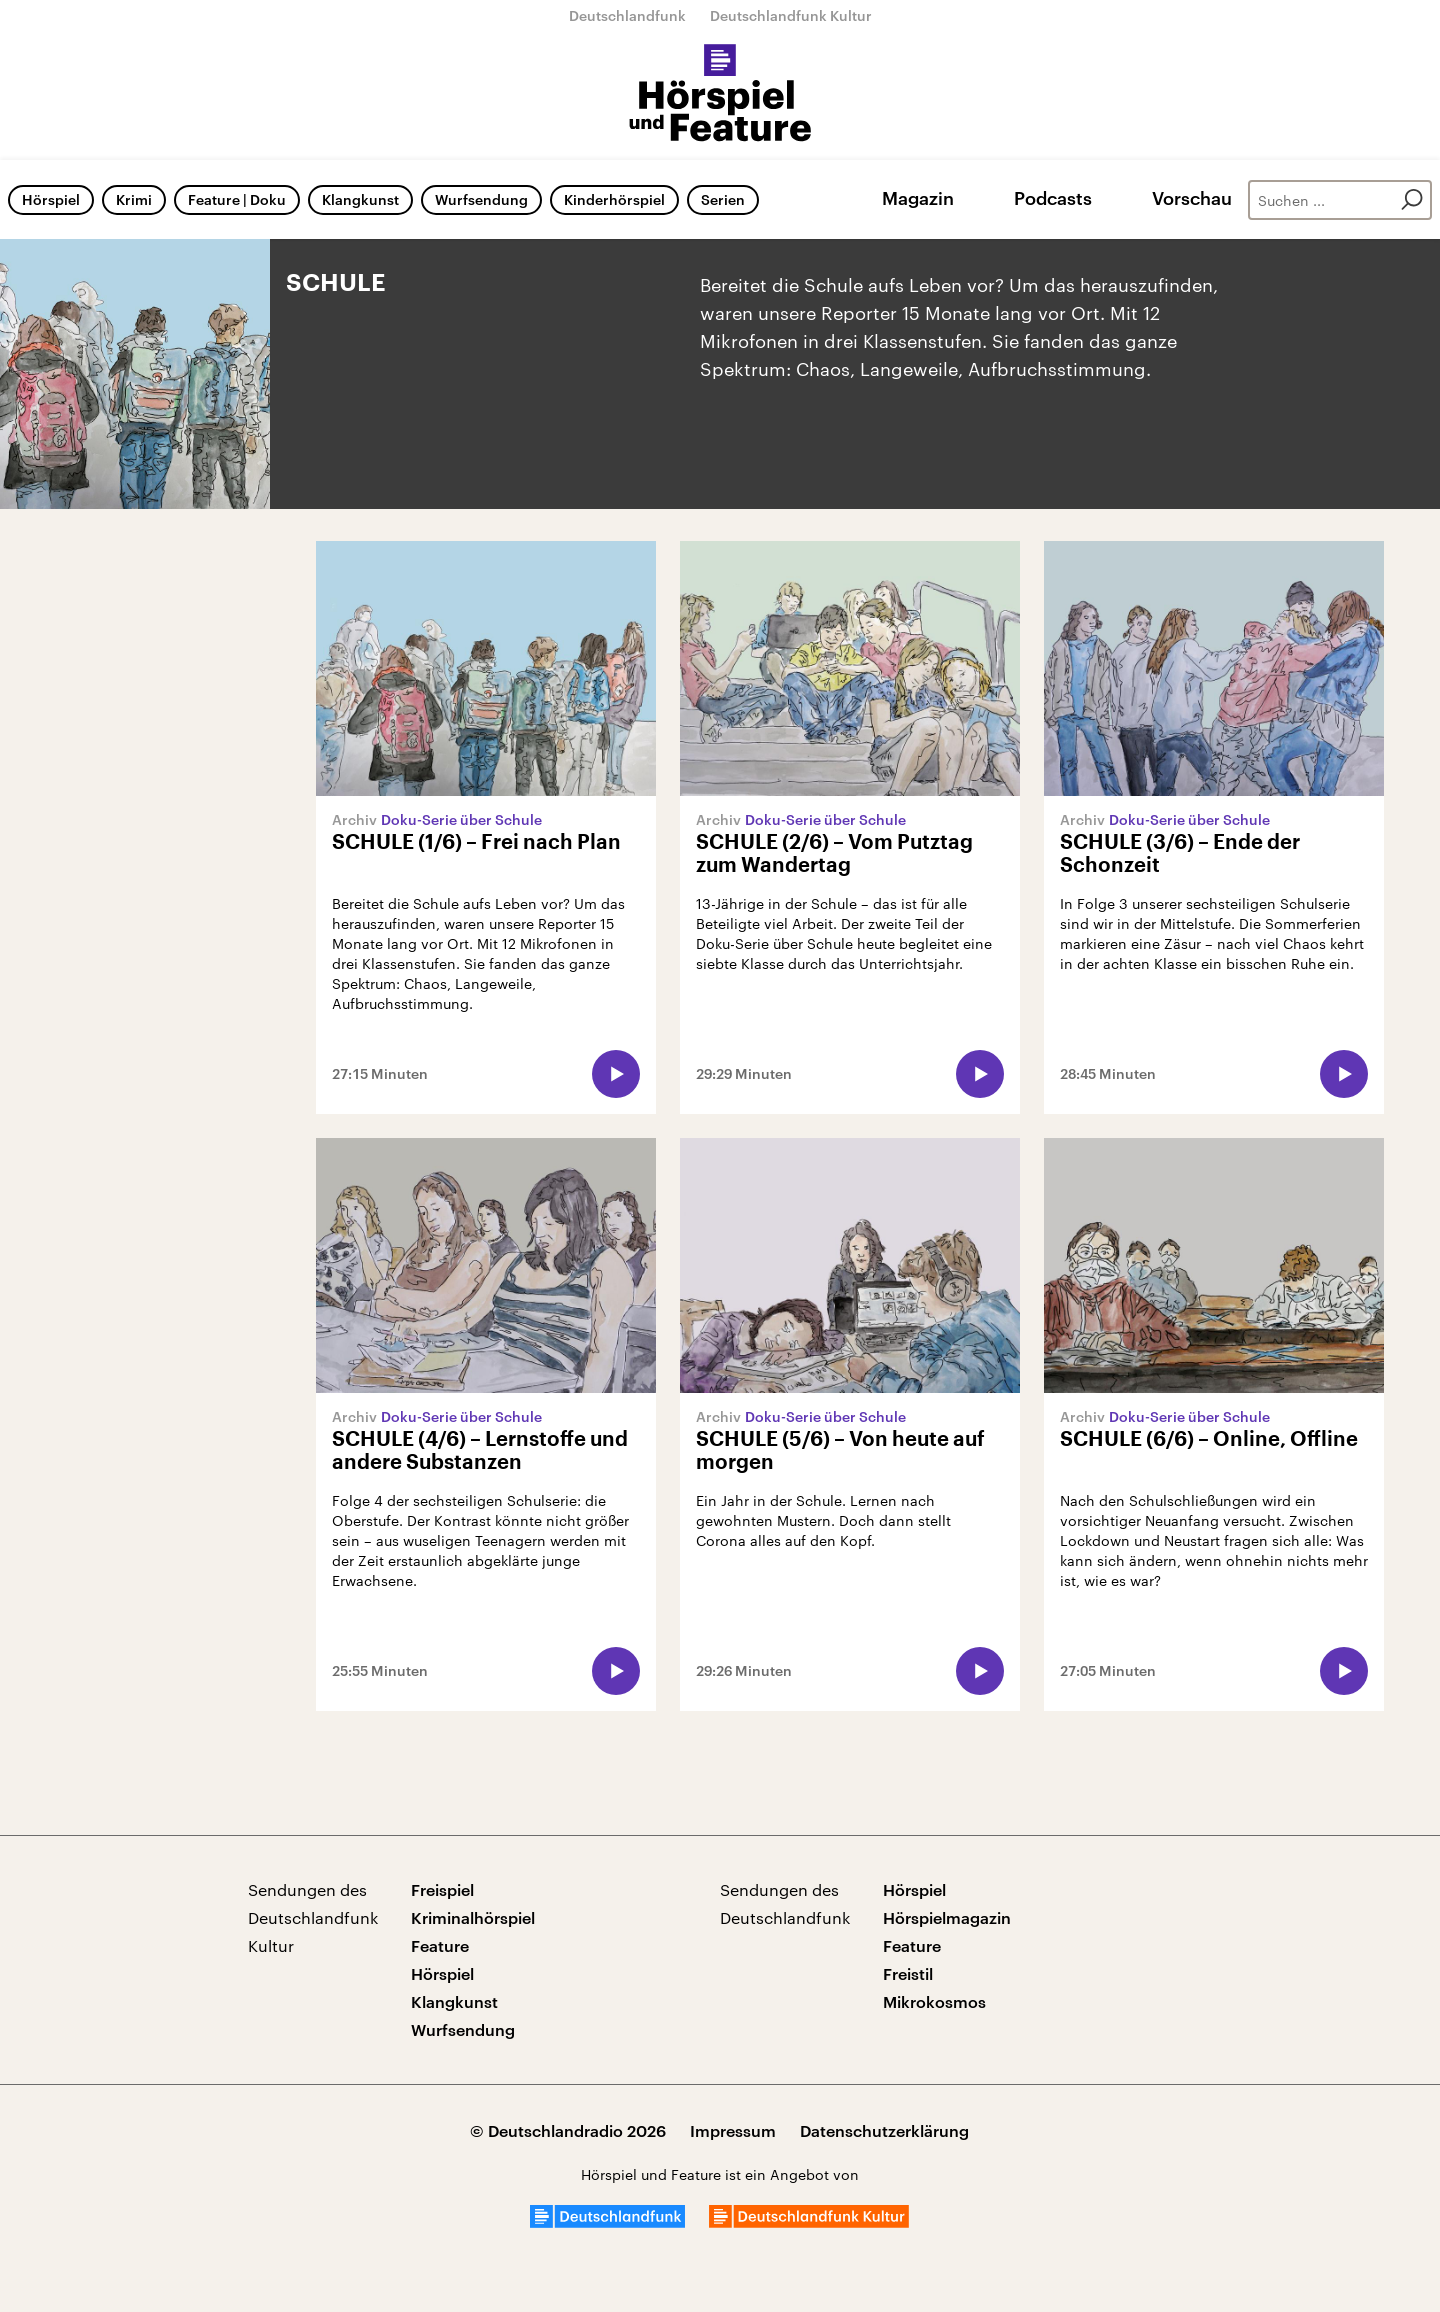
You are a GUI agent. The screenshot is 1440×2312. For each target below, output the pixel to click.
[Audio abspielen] (616, 1074)
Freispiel (442, 1889)
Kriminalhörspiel (473, 1917)
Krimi (134, 199)
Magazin (918, 198)
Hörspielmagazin (947, 1917)
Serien (723, 199)
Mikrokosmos (934, 2001)
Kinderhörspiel (614, 199)
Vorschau (1192, 198)
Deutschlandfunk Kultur (791, 15)
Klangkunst (360, 199)
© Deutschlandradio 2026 (568, 2130)
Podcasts (1053, 198)
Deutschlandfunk (627, 15)
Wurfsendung (481, 199)
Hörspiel (51, 199)
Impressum (733, 2130)
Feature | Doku (237, 199)
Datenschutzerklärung (884, 2130)
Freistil (908, 1973)
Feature (440, 1945)
